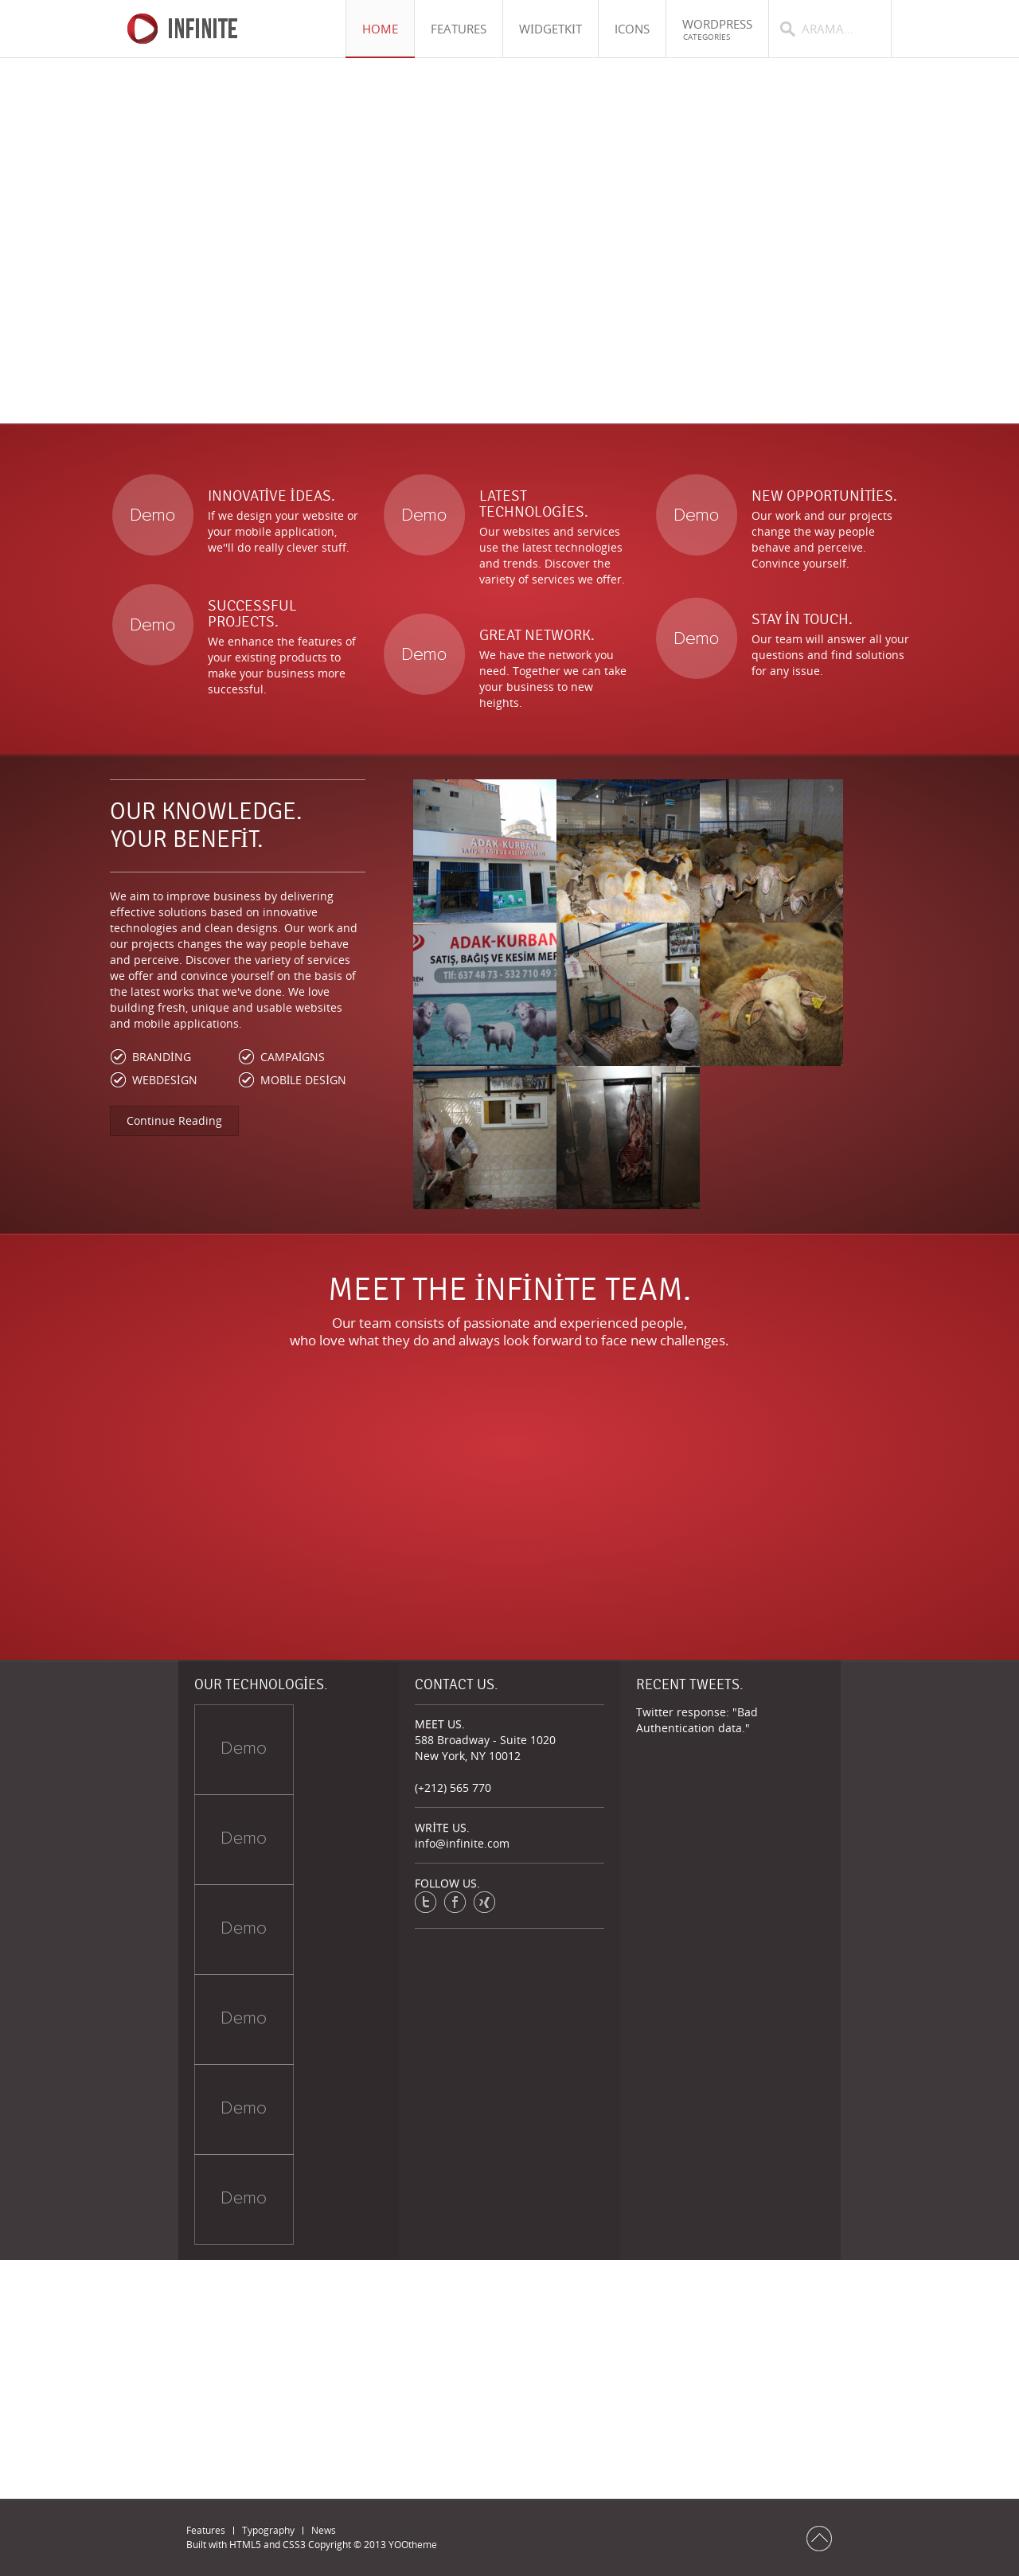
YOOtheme (412, 2544)
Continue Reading (174, 1120)
